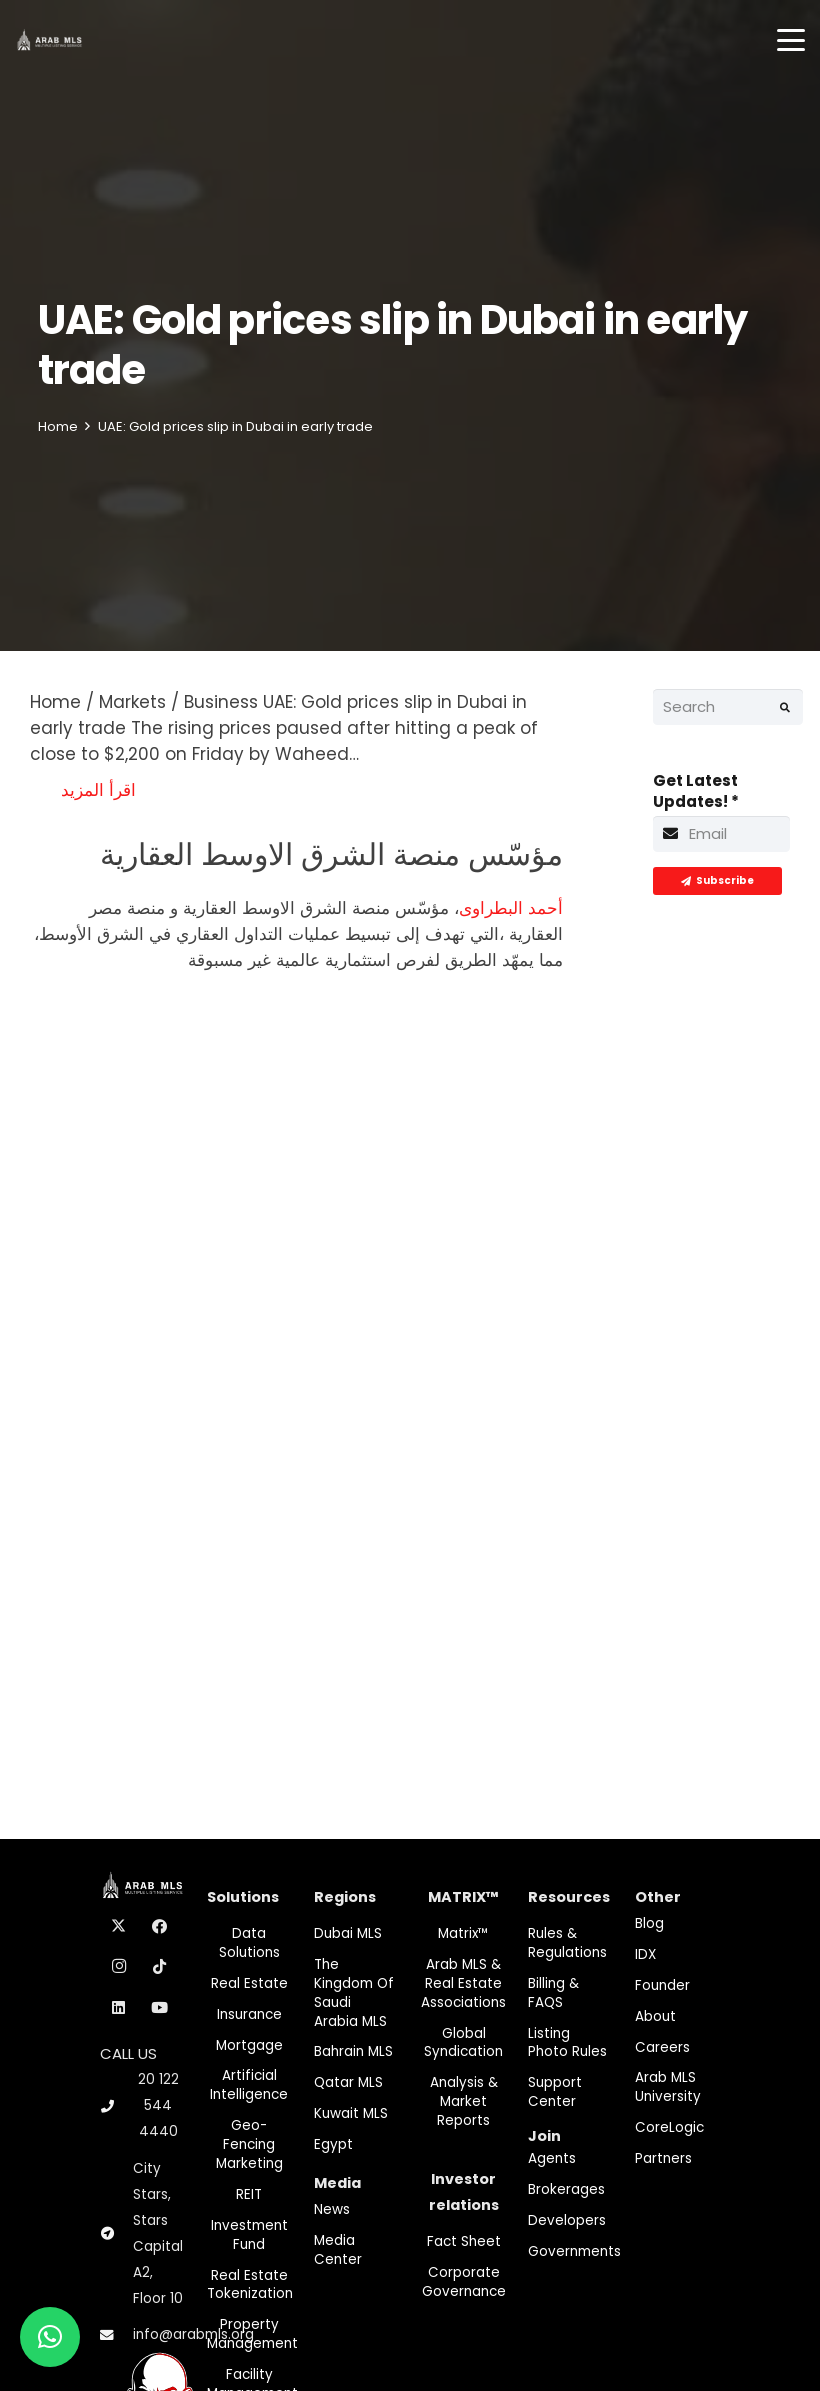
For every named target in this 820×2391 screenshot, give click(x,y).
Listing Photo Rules (567, 2043)
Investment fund (249, 2235)
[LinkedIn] (119, 2008)
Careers (662, 2047)
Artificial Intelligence (249, 2085)
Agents (552, 2158)
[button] (791, 40)
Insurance (249, 2014)
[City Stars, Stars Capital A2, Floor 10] (116, 2234)
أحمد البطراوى (511, 908)
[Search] (728, 707)
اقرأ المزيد (98, 790)
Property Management (252, 2334)
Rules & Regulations (567, 1943)
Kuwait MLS (351, 2113)
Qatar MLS (348, 2082)
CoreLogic (669, 2127)
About (655, 2016)
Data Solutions (249, 1943)
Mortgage (249, 2045)
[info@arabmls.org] (116, 2336)
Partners (663, 2158)
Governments (574, 2251)
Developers (567, 2220)
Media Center (338, 2250)
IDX (645, 1954)
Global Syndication (463, 2043)
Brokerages (566, 2189)
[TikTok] (160, 1967)
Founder (662, 1985)
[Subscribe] (717, 881)
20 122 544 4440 (158, 2105)
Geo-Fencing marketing (249, 2144)
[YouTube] (160, 2008)
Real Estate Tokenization (250, 2285)
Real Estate (249, 1983)
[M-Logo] (49, 40)
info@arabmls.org (193, 2334)
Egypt (333, 2144)
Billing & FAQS (553, 1993)
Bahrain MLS (353, 2051)
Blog (649, 1923)
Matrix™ (463, 1933)
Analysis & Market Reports (464, 2101)
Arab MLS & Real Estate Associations (463, 1983)
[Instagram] (119, 1967)
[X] (119, 1927)
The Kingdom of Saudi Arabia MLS (354, 1993)
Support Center (555, 2092)
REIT (249, 2194)
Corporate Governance (464, 2282)
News (332, 2209)
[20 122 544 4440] (116, 2106)
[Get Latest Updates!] (722, 834)
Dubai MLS (348, 1933)
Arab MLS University (668, 2087)
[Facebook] (160, 1927)
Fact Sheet (464, 2241)
